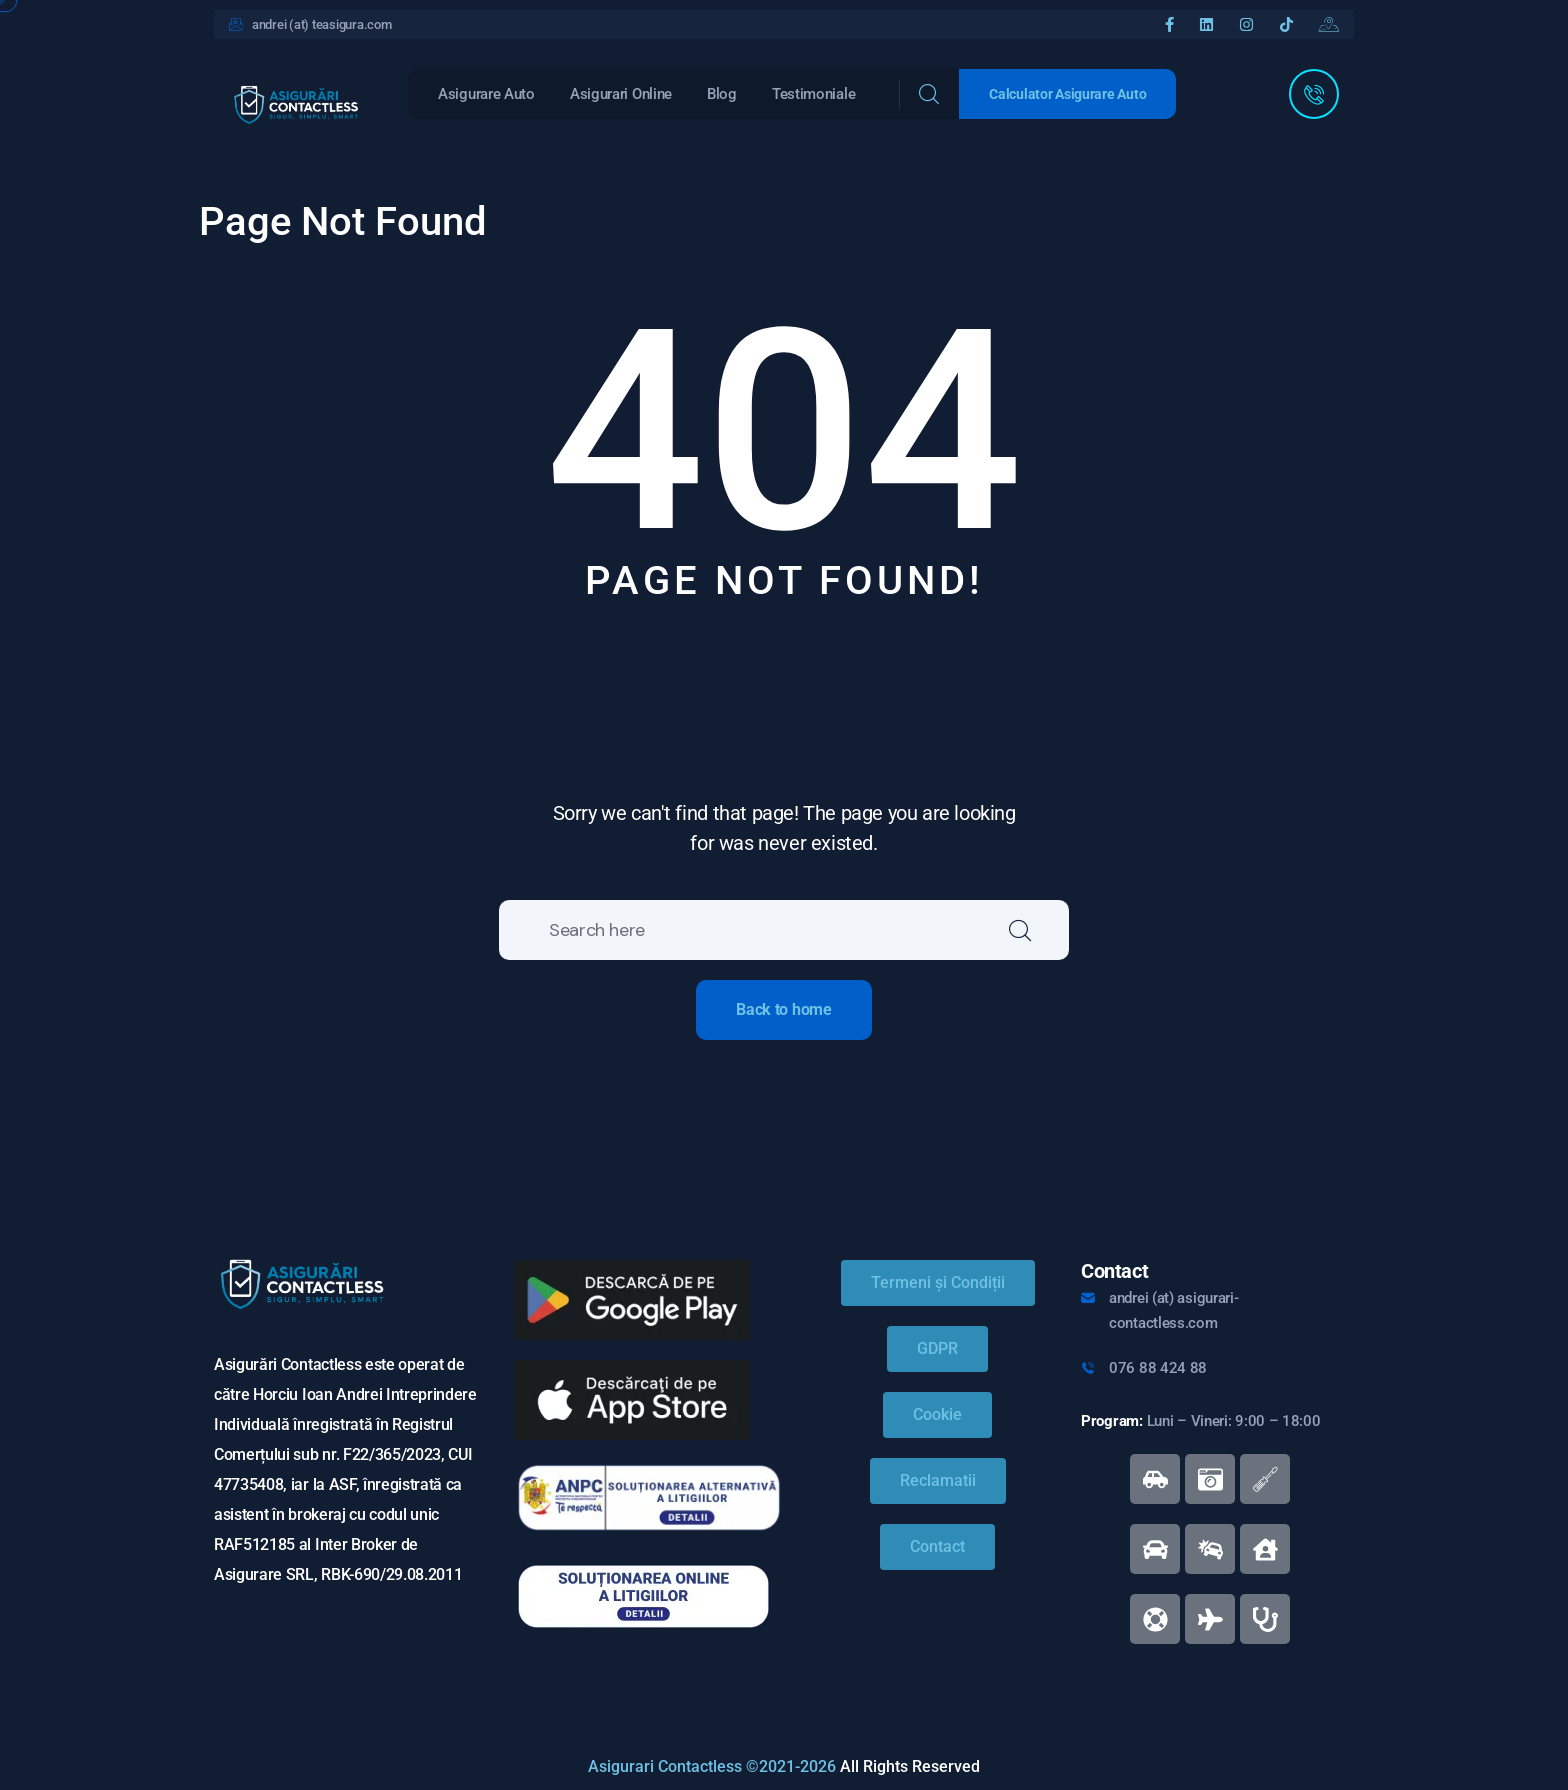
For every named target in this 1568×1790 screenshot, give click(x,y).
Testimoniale (813, 94)
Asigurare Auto (486, 94)
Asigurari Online (621, 94)
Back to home (783, 1009)
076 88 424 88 (1158, 1368)
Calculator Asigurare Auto (1067, 94)
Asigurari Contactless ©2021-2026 (712, 1766)
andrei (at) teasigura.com (322, 24)
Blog (722, 94)
